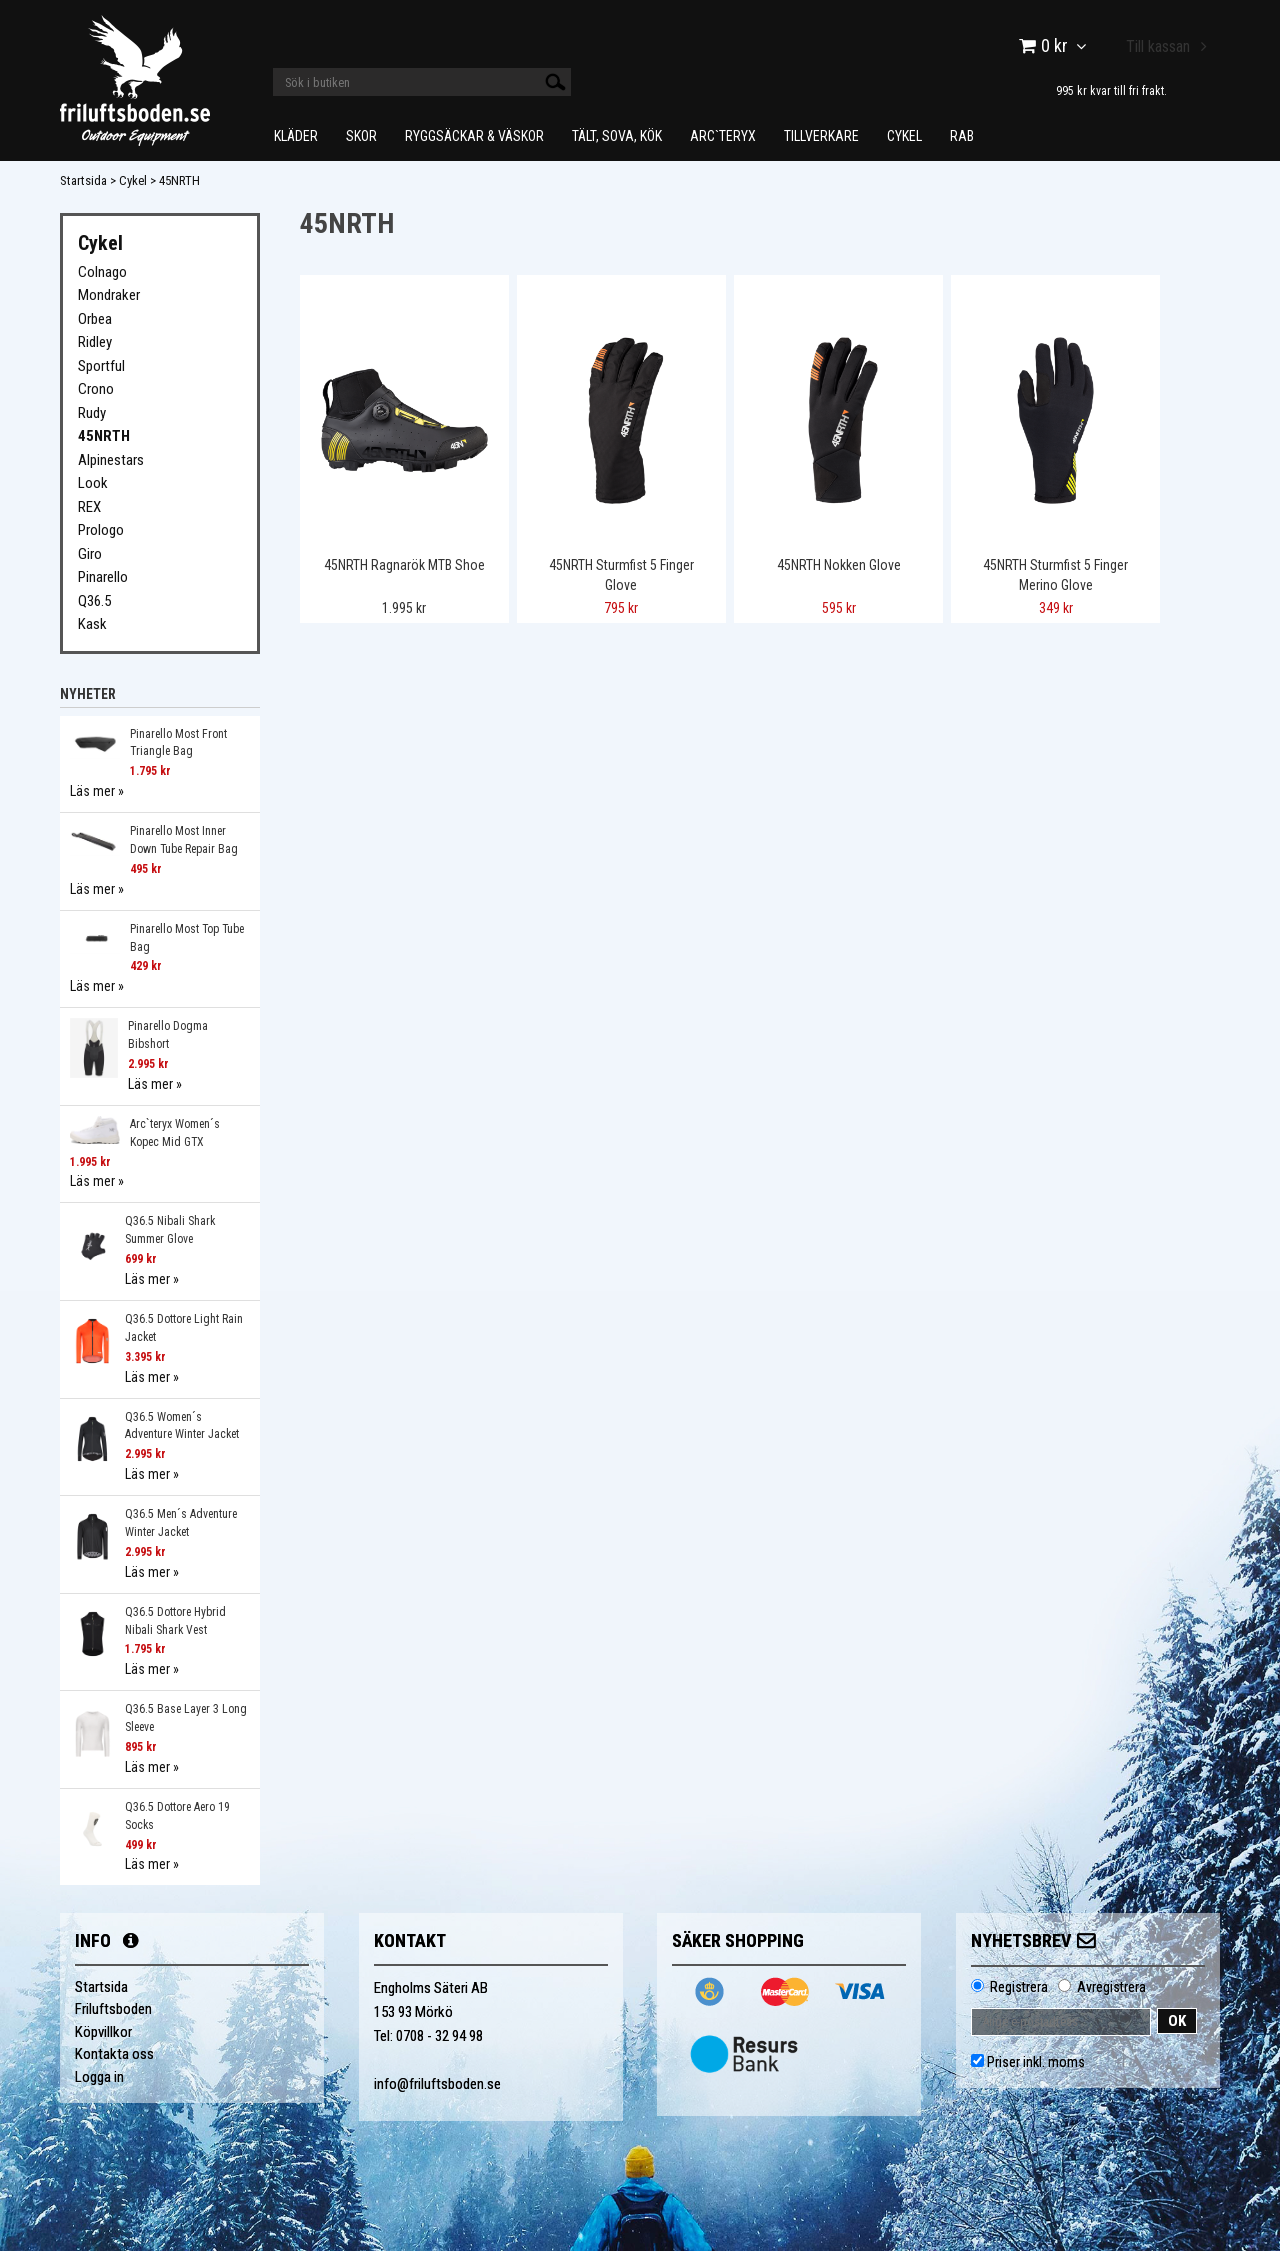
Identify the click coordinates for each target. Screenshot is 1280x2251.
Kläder (296, 136)
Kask (92, 624)
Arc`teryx (723, 136)
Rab (962, 136)
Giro (90, 554)
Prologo (101, 530)
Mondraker (109, 295)
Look (93, 483)
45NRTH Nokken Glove (839, 565)
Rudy (92, 413)
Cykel (904, 136)
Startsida (83, 180)
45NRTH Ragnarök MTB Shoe (404, 565)
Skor (361, 136)
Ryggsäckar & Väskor (474, 136)
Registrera (1019, 1987)
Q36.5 (94, 601)
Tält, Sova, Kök (617, 136)
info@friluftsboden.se (437, 2084)
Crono (96, 389)
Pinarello (103, 577)
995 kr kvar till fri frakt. (1111, 90)
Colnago (102, 272)
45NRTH (179, 180)
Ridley (95, 342)
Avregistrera (1111, 1987)
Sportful (101, 366)
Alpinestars (111, 460)
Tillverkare (821, 136)
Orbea (95, 319)
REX (89, 507)
